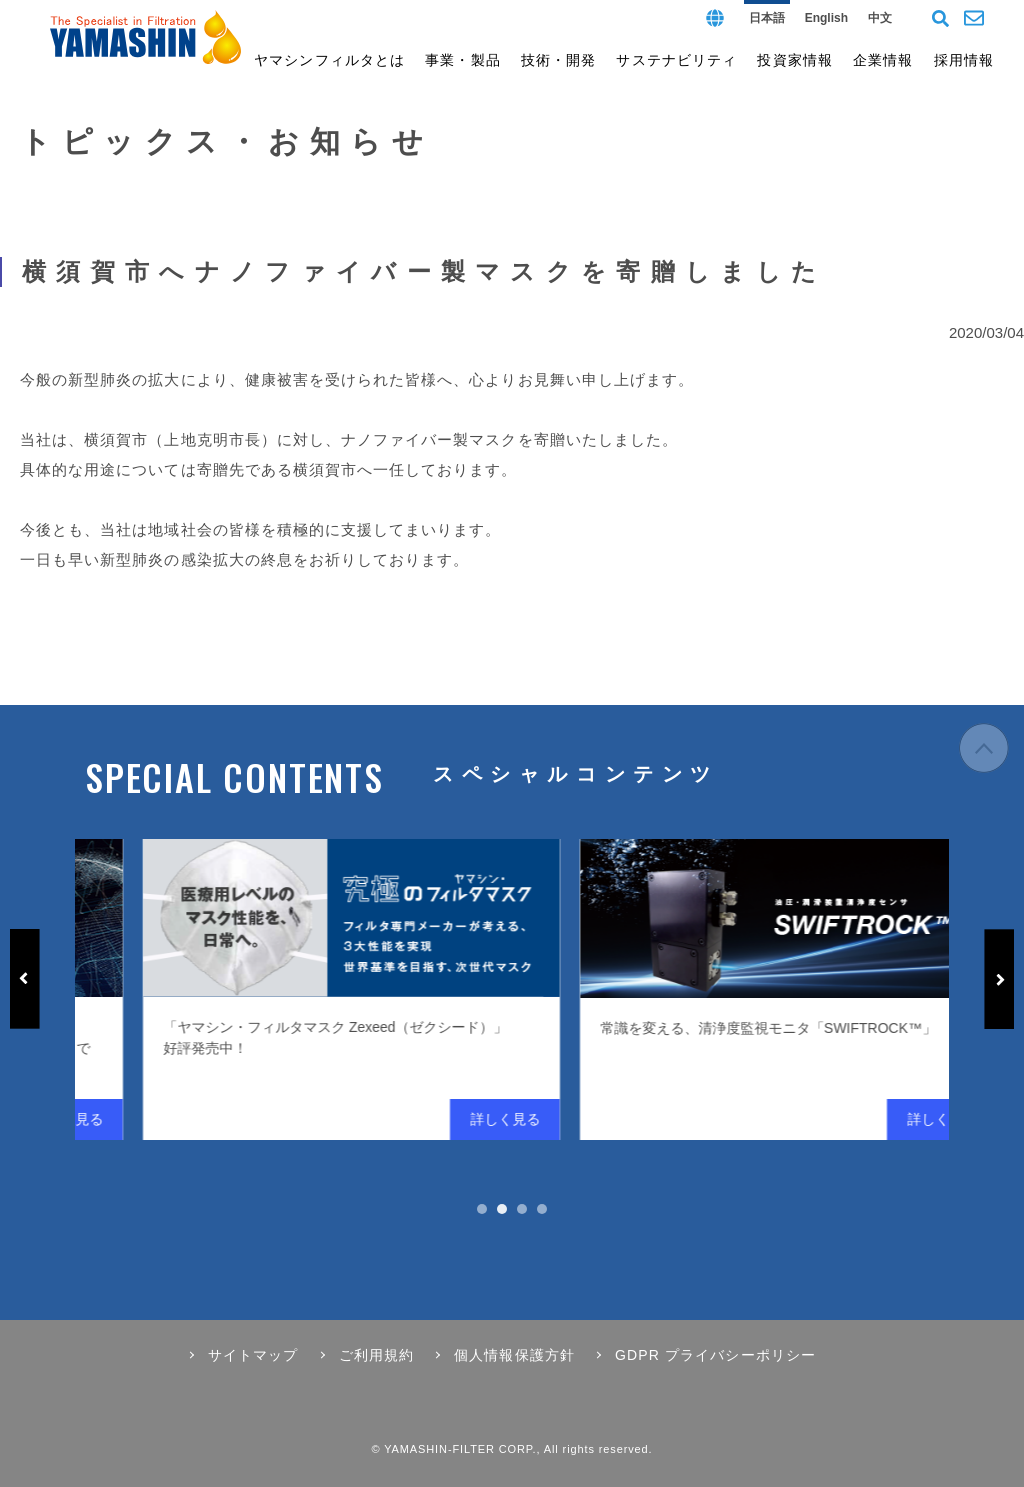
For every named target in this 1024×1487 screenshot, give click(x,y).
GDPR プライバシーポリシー (715, 1355)
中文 (880, 18)
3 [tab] (522, 1209)
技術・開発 (559, 60)
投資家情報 (795, 60)
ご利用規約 (377, 1355)
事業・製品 (463, 60)
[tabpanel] (492, 989)
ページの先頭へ (984, 760)
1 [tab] (482, 1209)
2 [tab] (502, 1209)
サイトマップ (253, 1355)
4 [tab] (542, 1209)
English (826, 18)
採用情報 (964, 60)
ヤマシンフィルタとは (329, 60)
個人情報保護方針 (514, 1355)
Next (999, 979)
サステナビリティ (676, 60)
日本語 (767, 18)
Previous (25, 979)
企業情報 (883, 60)
